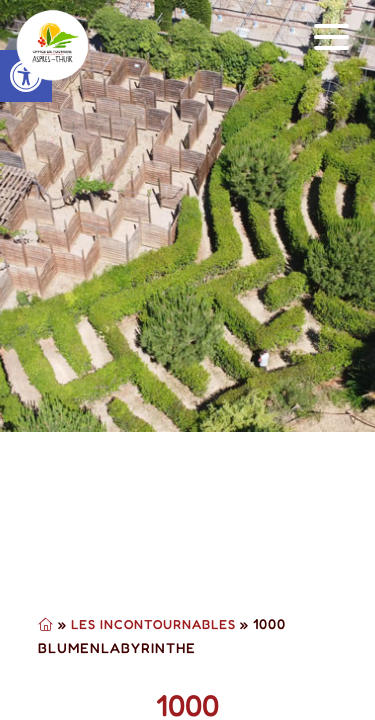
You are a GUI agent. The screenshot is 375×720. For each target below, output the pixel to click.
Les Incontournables (153, 624)
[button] (332, 37)
